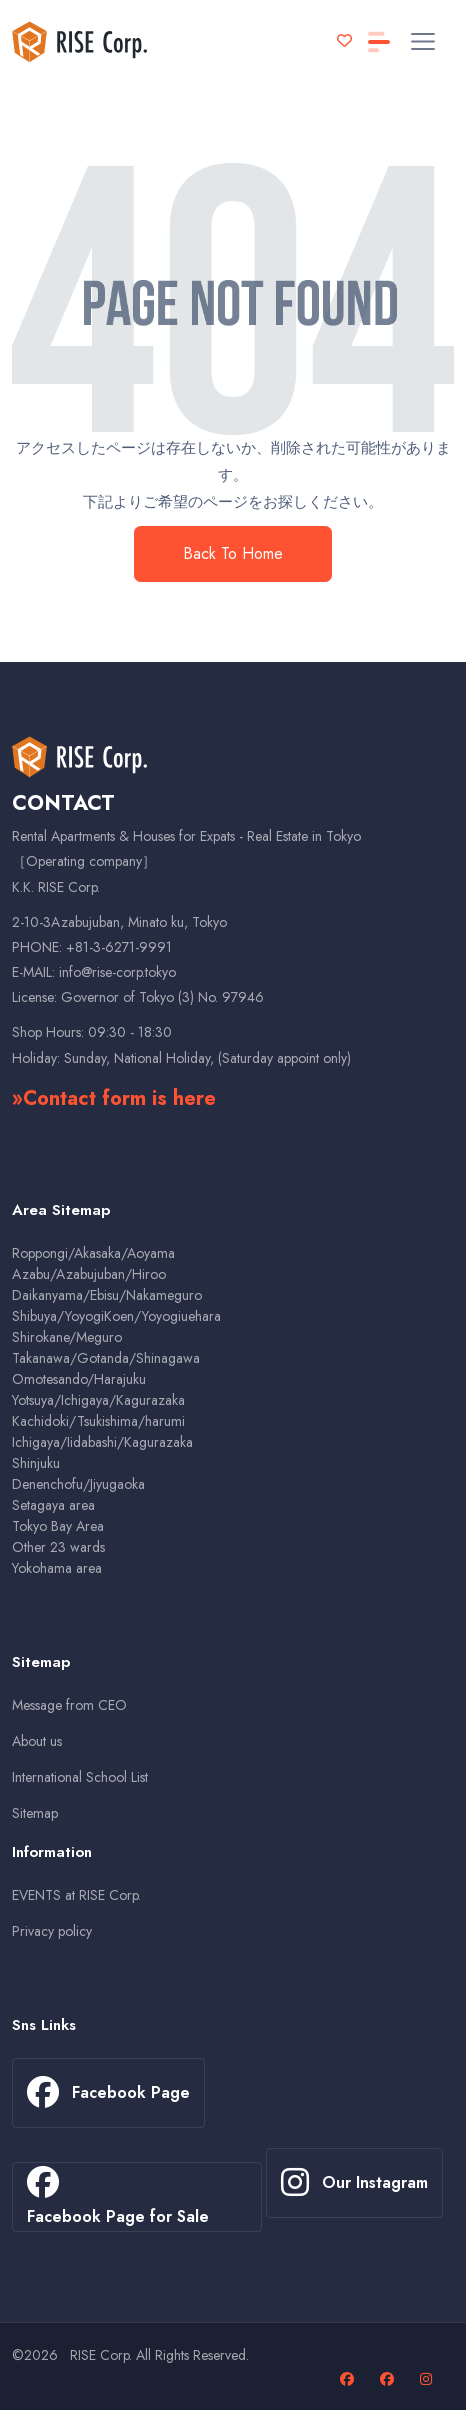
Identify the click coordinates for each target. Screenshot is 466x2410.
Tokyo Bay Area (58, 1526)
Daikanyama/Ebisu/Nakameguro (107, 1295)
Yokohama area (57, 1568)
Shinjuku (36, 1463)
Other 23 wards (58, 1547)
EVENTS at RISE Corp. (76, 1895)
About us (37, 1741)
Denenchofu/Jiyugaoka (78, 1484)
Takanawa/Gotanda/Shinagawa (106, 1358)
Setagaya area (53, 1505)
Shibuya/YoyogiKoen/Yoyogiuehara (116, 1316)
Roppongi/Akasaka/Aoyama (93, 1253)
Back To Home (233, 553)
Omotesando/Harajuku (79, 1379)
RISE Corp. (101, 2355)
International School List (80, 1777)
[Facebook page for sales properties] (389, 2379)
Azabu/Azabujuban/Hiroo (89, 1274)
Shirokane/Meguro (67, 1337)
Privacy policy (52, 1931)
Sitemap (35, 1813)
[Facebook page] (349, 2379)
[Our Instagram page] (428, 2379)
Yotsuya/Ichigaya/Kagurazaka (98, 1400)
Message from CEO (69, 1705)
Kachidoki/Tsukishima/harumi (98, 1421)
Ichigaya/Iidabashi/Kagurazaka (102, 1442)
